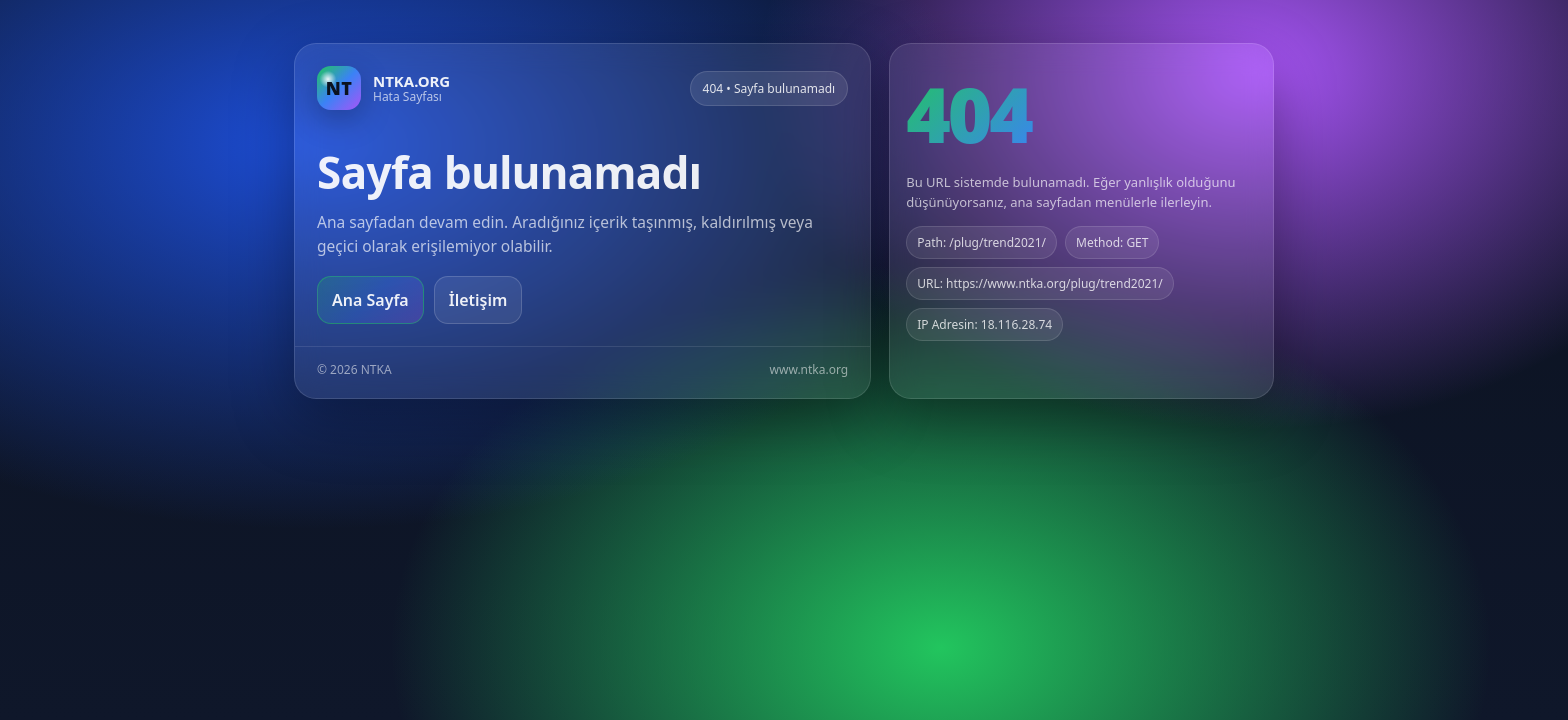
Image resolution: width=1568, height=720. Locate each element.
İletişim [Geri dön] (478, 300)
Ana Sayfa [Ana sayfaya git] (370, 300)
